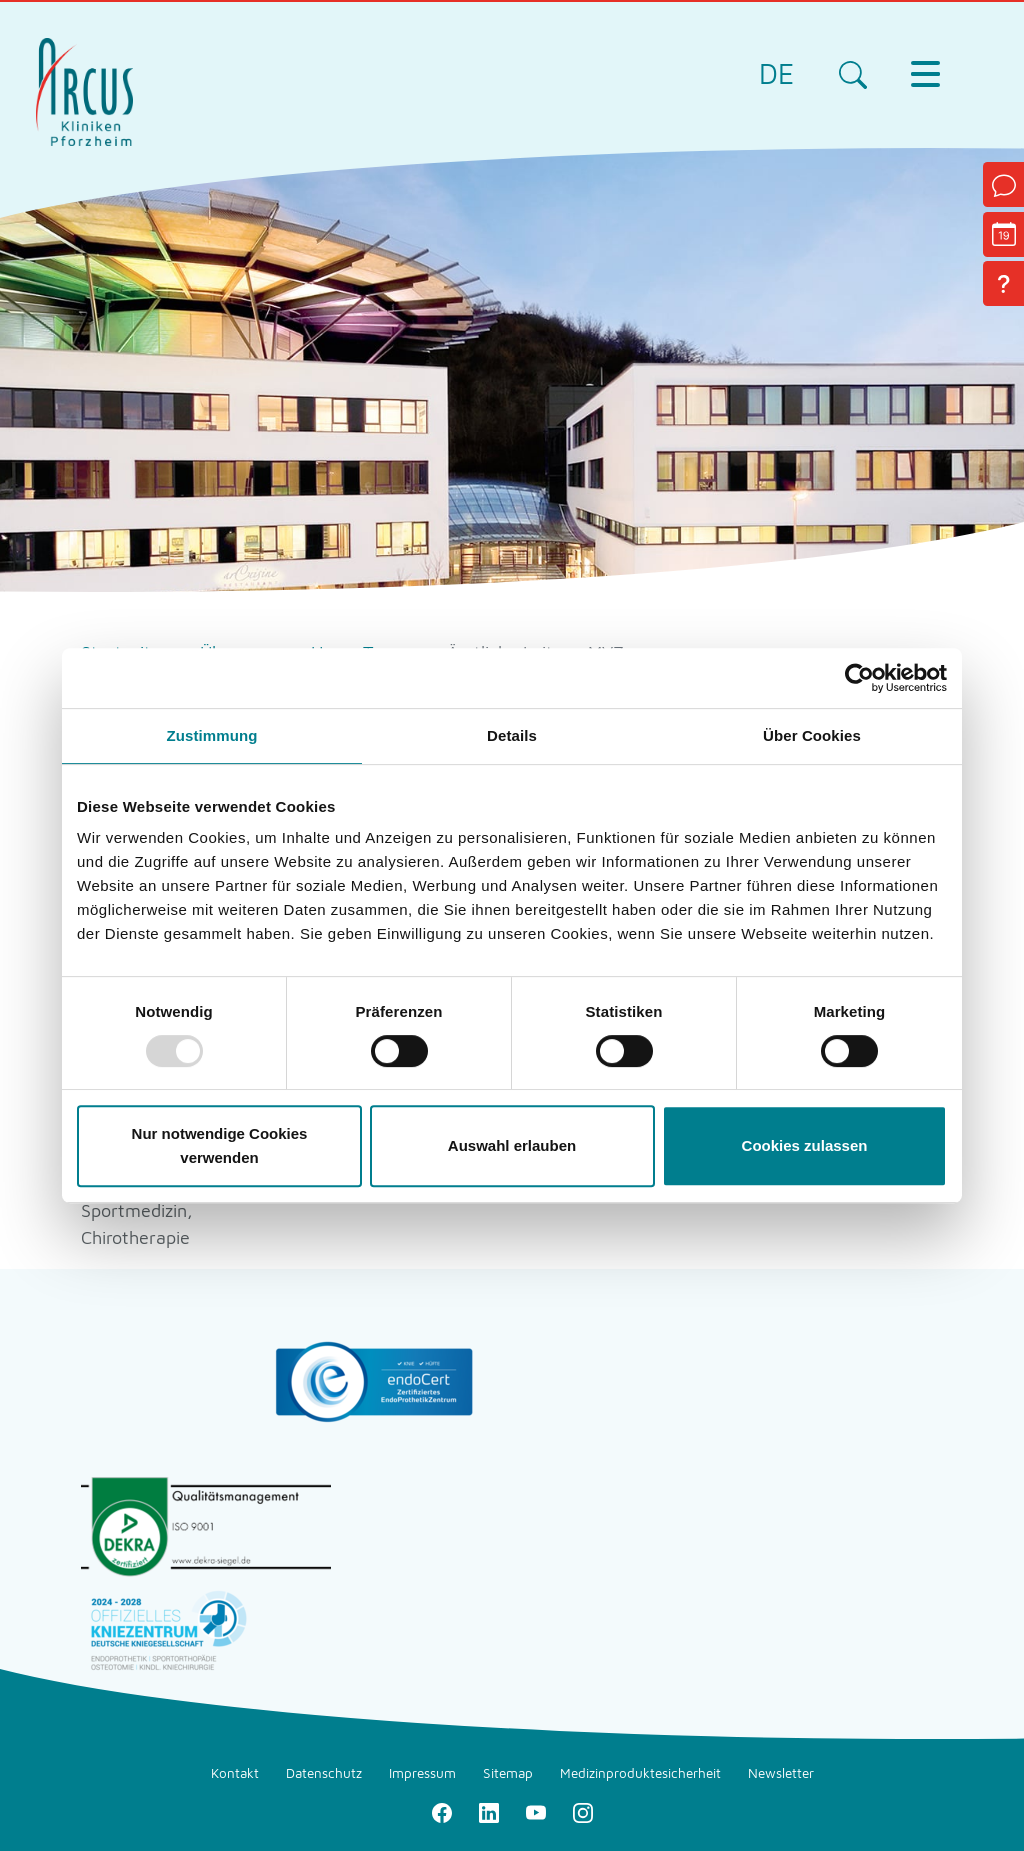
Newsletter (781, 1773)
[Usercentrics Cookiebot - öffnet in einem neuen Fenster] (859, 678)
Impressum (422, 1773)
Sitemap (508, 1773)
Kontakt (235, 1773)
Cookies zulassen (805, 1145)
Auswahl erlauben (512, 1145)
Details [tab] (512, 735)
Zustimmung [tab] (212, 735)
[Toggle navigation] (925, 74)
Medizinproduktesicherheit (640, 1773)
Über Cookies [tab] (812, 735)
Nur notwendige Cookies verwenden (220, 1145)
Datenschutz (324, 1773)
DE (776, 73)
